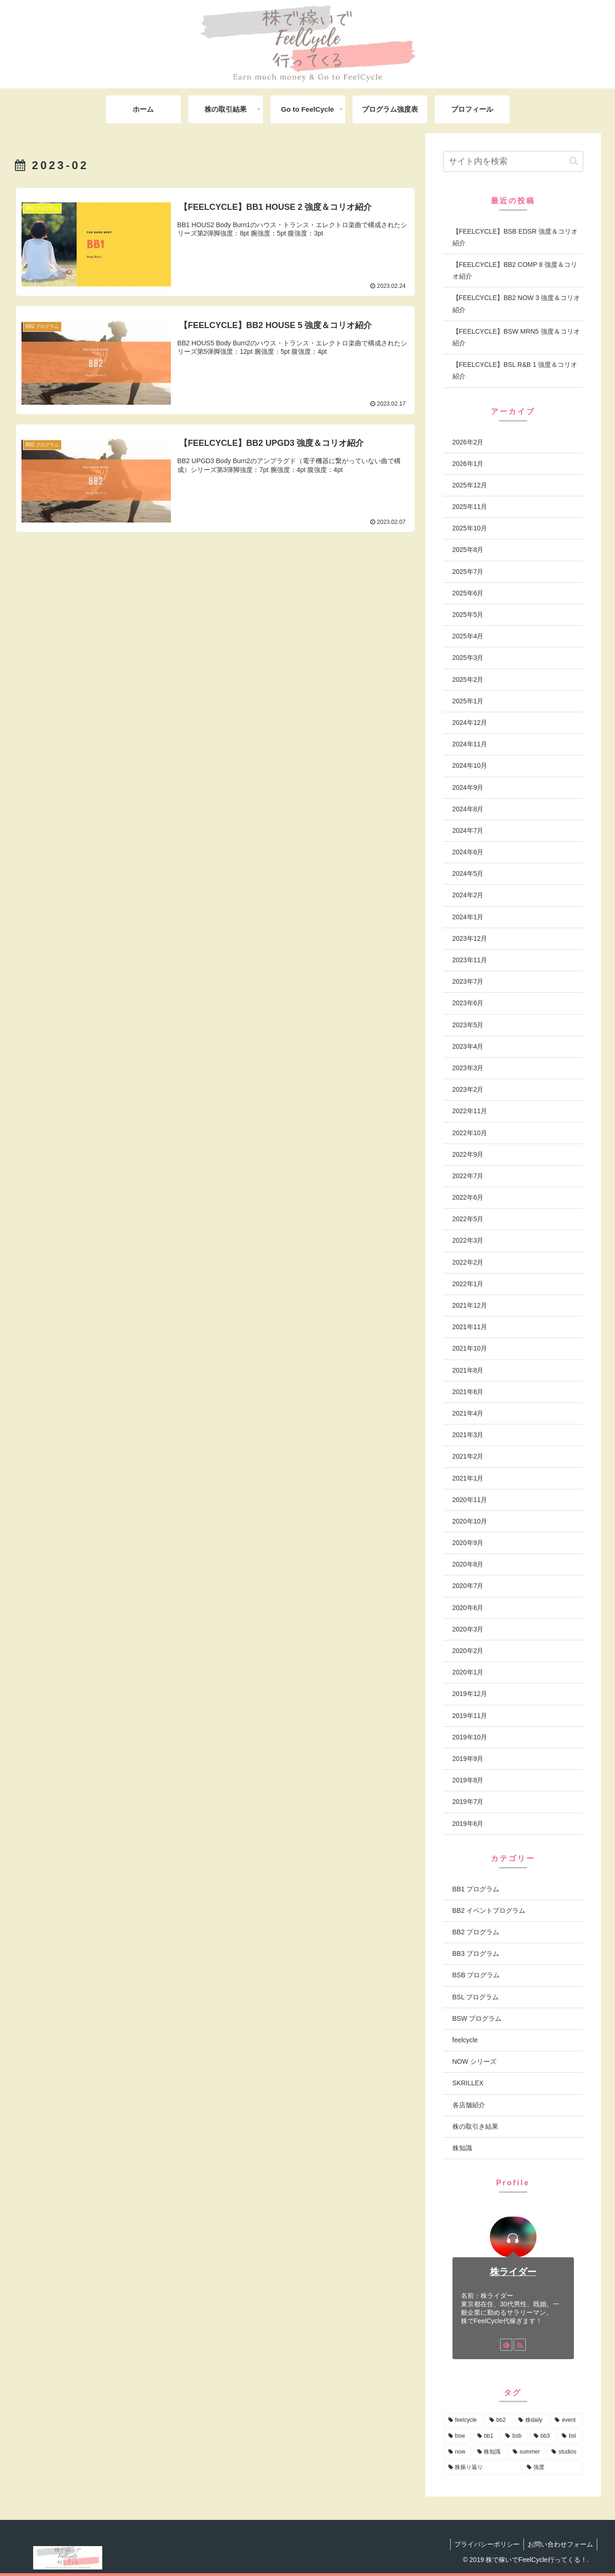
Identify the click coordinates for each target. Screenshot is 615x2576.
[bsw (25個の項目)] (457, 2436)
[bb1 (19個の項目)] (486, 2436)
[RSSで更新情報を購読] (520, 2345)
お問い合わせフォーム (559, 2544)
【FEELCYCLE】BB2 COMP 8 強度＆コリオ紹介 (514, 270)
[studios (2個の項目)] (564, 2452)
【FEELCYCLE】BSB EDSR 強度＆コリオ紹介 (515, 237)
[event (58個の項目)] (566, 2420)
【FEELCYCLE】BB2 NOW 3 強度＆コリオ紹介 (516, 303)
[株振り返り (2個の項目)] (482, 2468)
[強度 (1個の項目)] (552, 2468)
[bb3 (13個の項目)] (543, 2436)
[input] (513, 161)
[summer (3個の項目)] (527, 2452)
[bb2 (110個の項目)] (498, 2420)
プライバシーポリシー (484, 2544)
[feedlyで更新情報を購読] (506, 2345)
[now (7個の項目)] (457, 2452)
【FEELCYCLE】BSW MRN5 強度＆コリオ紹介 (516, 337)
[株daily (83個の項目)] (531, 2420)
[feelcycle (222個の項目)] (464, 2420)
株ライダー (513, 2272)
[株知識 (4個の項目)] (490, 2452)
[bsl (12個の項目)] (570, 2436)
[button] (574, 161)
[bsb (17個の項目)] (514, 2436)
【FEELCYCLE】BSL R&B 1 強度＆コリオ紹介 (515, 370)
